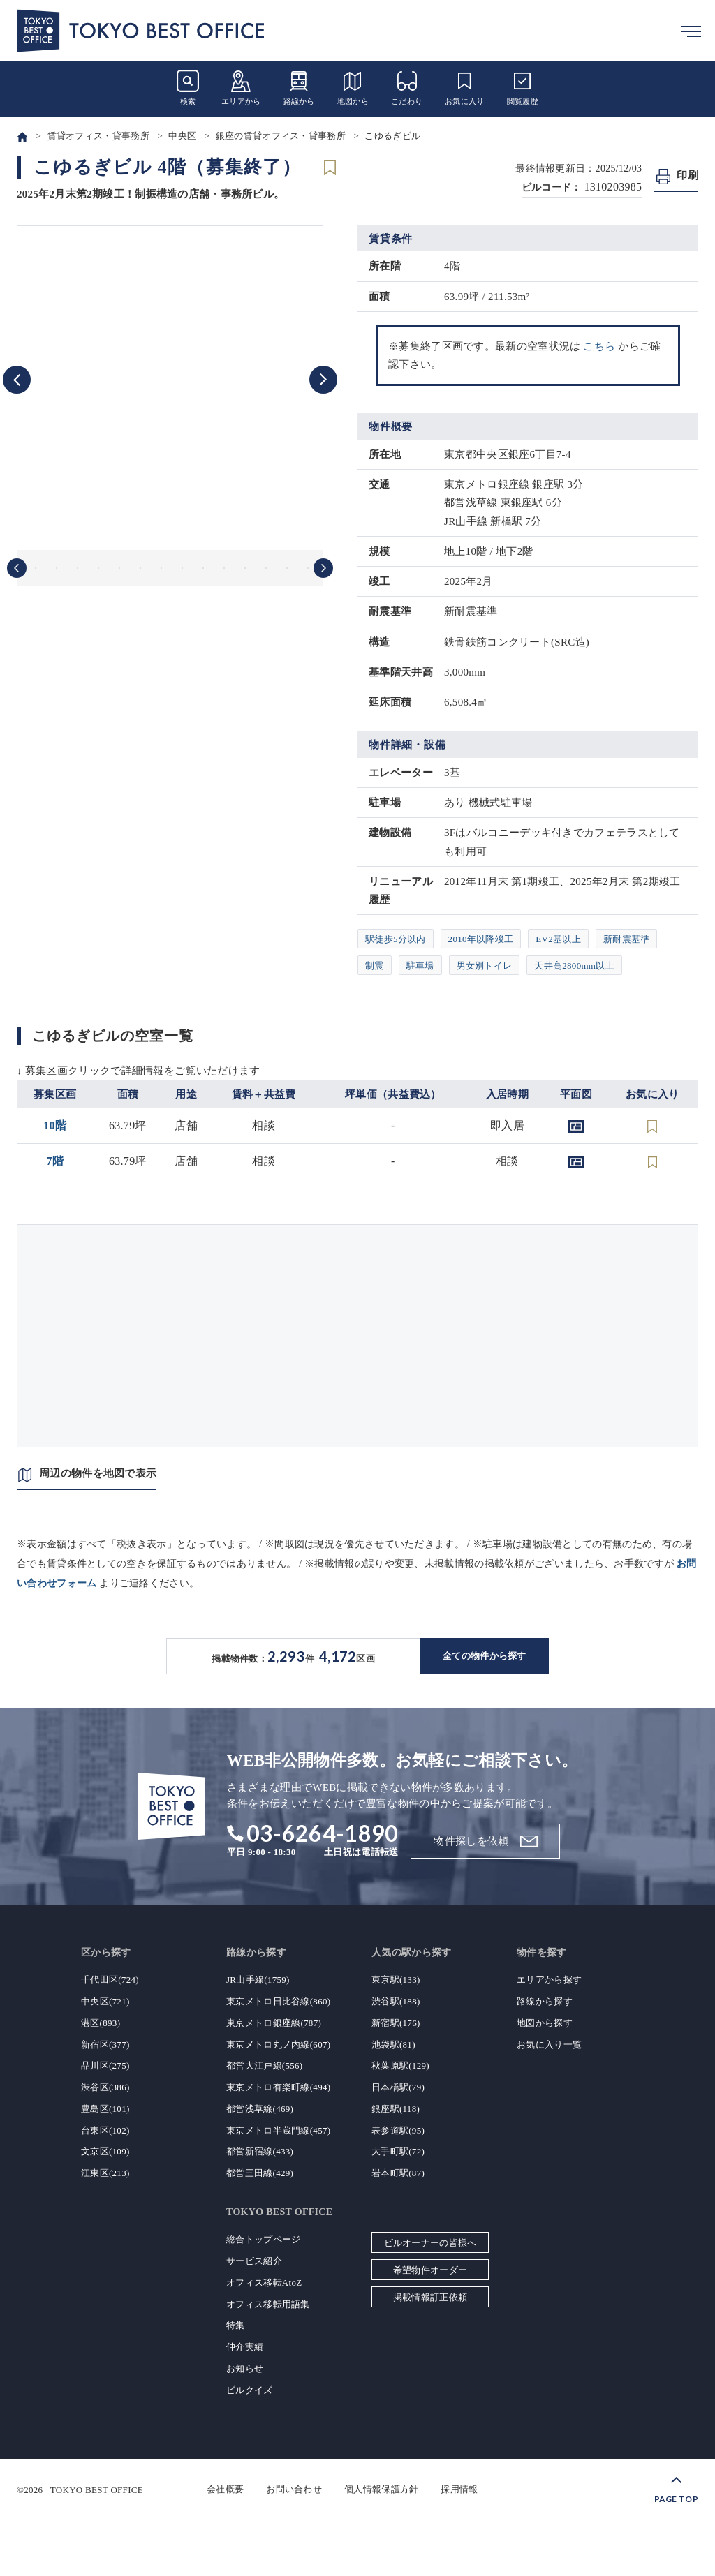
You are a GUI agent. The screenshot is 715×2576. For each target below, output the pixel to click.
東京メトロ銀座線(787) (273, 2023)
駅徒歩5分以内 (395, 939)
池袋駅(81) (393, 2044)
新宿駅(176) (395, 2023)
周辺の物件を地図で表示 (97, 1473)
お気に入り (465, 87)
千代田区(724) (110, 1979)
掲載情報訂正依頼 (430, 2297)
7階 (55, 1161)
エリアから (241, 87)
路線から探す (545, 2001)
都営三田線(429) (259, 2173)
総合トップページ (263, 2239)
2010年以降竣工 (481, 939)
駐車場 (420, 965)
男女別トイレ (485, 965)
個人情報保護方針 (381, 2489)
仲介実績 (244, 2347)
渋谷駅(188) (395, 2001)
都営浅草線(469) (259, 2109)
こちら (599, 346)
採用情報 (459, 2489)
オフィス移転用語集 (268, 2304)
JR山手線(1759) (258, 1979)
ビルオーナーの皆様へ (430, 2243)
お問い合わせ (294, 2489)
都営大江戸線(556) (264, 2065)
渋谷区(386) (105, 2087)
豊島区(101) (105, 2109)
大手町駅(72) (398, 2151)
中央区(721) (105, 2001)
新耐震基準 (626, 939)
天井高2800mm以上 (574, 965)
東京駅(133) (395, 1979)
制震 (374, 965)
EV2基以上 (558, 939)
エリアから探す (549, 1979)
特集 (235, 2325)
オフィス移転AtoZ (264, 2282)
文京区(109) (105, 2151)
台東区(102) (105, 2130)
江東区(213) (105, 2173)
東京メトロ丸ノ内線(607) (278, 2044)
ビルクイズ (249, 2390)
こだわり (406, 87)
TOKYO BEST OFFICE (96, 2489)
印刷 (687, 175)
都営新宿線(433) (259, 2151)
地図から (353, 87)
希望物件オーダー (430, 2270)
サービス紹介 (254, 2261)
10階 (54, 1125)
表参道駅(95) (398, 2130)
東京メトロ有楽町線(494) (278, 2087)
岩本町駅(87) (398, 2173)
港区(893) (100, 2023)
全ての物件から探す (484, 1656)
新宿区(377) (105, 2044)
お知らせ (244, 2368)
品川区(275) (105, 2065)
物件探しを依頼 (471, 1841)
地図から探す (545, 2023)
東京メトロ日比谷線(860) (278, 2001)
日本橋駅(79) (398, 2087)
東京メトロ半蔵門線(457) (278, 2130)
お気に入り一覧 (549, 2044)
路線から (299, 87)
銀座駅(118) (395, 2109)
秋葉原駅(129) (400, 2065)
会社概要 (225, 2489)
